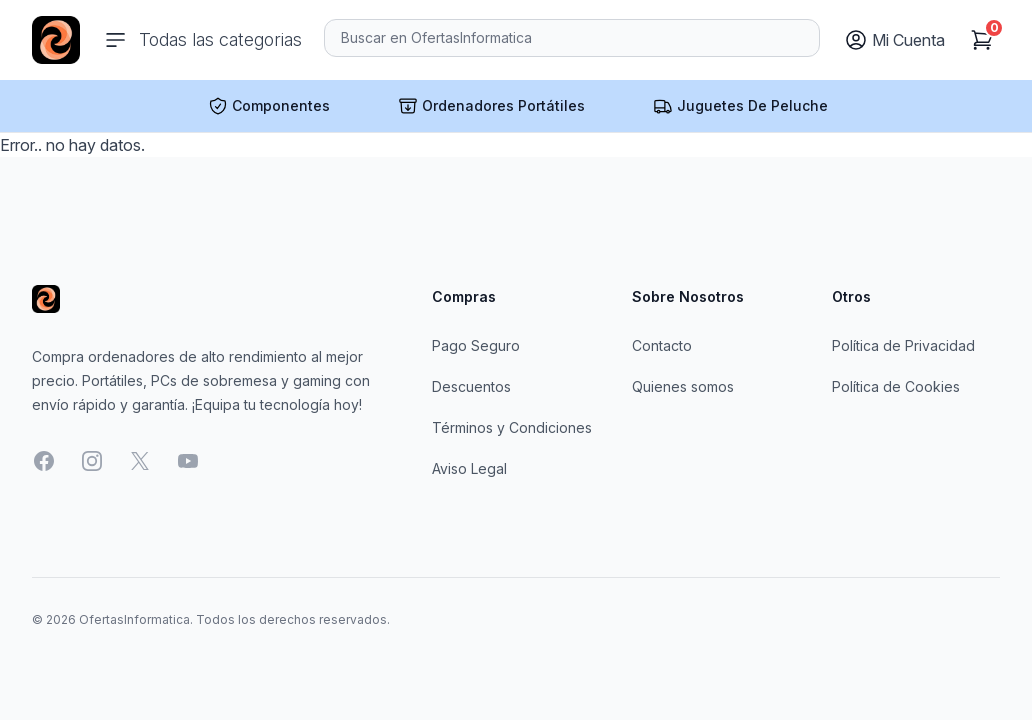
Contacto (662, 345)
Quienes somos (683, 386)
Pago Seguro (476, 345)
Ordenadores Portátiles (491, 106)
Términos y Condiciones (512, 427)
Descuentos (471, 386)
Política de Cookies (896, 386)
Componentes (269, 106)
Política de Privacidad (903, 345)
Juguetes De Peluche (740, 106)
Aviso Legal (469, 468)
